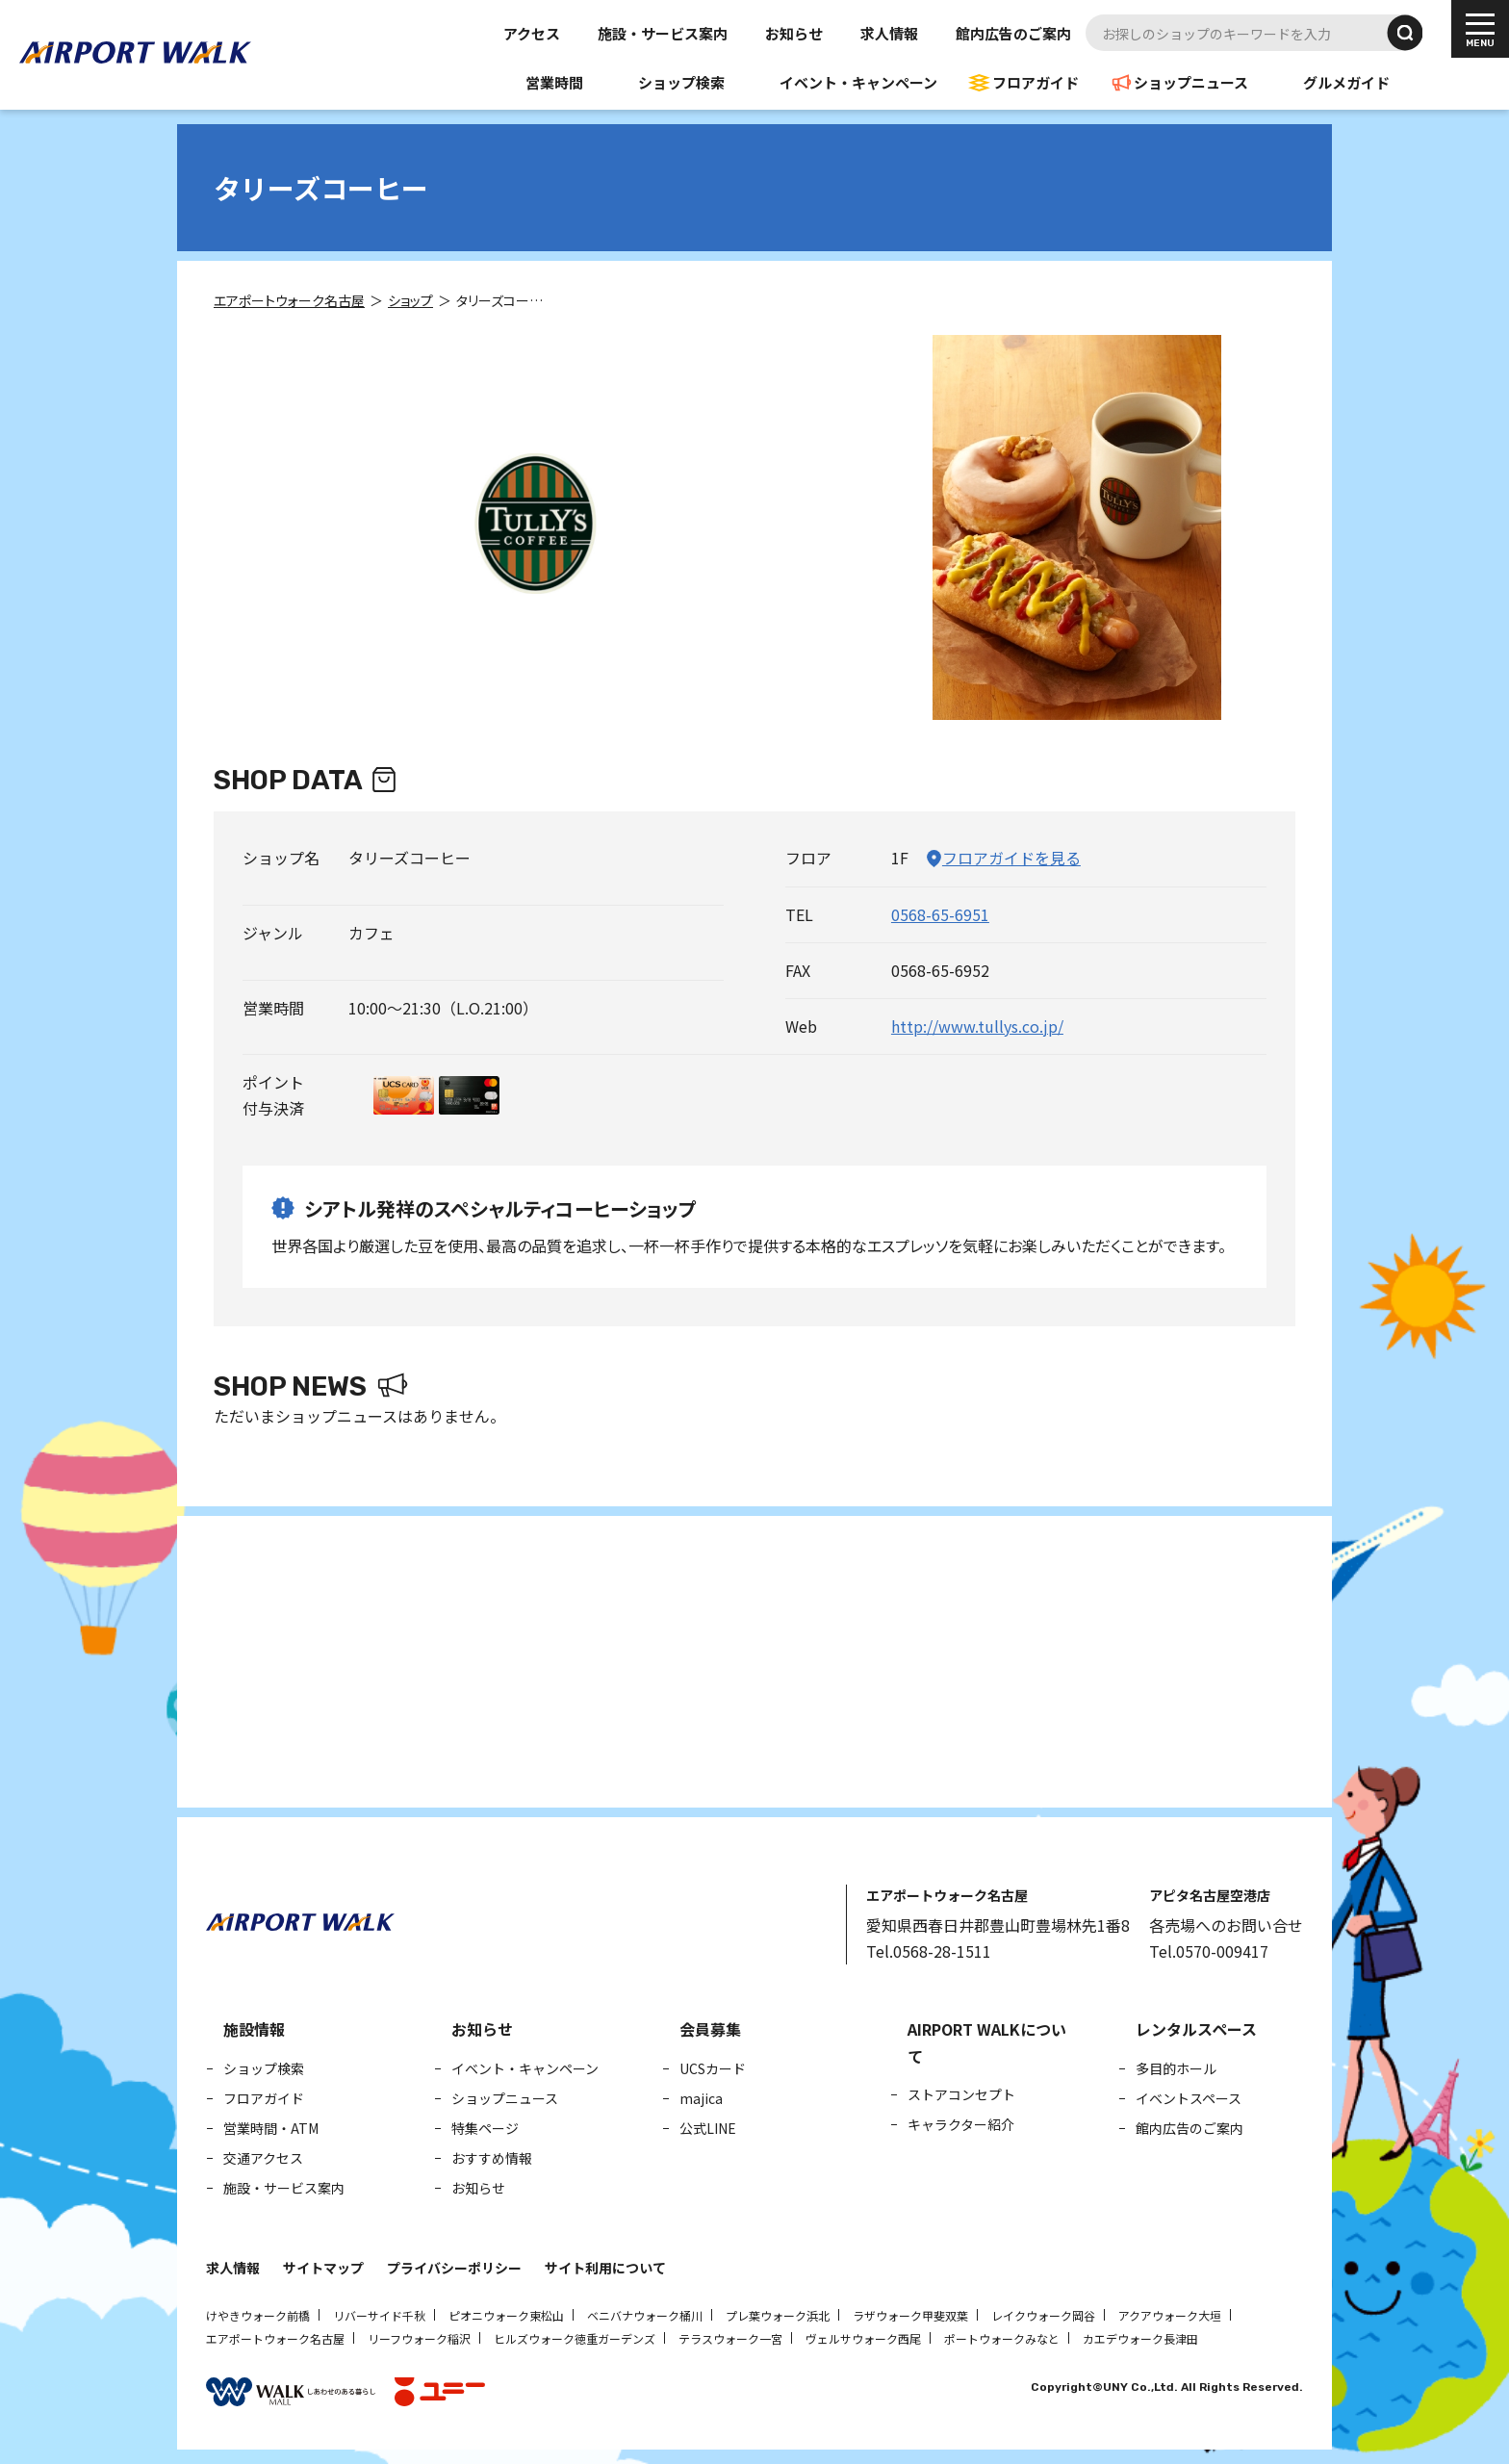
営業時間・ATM (271, 2128)
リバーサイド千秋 (379, 2315)
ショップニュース (1191, 82)
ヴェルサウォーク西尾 (863, 2338)
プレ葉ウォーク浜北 (778, 2315)
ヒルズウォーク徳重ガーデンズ (574, 2338)
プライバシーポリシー (454, 2267)
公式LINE (707, 2128)
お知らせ (794, 33)
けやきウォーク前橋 (258, 2315)
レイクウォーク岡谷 (1043, 2315)
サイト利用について (605, 2267)
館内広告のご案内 (1013, 33)
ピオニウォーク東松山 (506, 2315)
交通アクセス (263, 2158)
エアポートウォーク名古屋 (275, 2338)
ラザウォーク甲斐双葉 (910, 2315)
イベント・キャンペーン (858, 82)
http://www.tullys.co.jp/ (977, 1026)
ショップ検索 (681, 82)
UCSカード (712, 2068)
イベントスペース (1188, 2098)
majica (701, 2098)
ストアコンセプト (961, 2094)
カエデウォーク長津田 (1140, 2338)
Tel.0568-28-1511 (928, 1951)
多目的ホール (1176, 2068)
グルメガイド (1346, 82)
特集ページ (485, 2128)
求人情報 (889, 33)
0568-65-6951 (940, 914)
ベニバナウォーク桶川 (645, 2315)
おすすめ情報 (491, 2158)
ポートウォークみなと (1002, 2338)
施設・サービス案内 (663, 33)
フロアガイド (1035, 82)
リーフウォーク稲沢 (419, 2338)
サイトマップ (323, 2267)
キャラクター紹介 (961, 2124)
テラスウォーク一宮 (730, 2338)
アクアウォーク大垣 (1169, 2315)
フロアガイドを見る (1011, 857)
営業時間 (554, 82)
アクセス (531, 33)
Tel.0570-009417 (1208, 1951)
